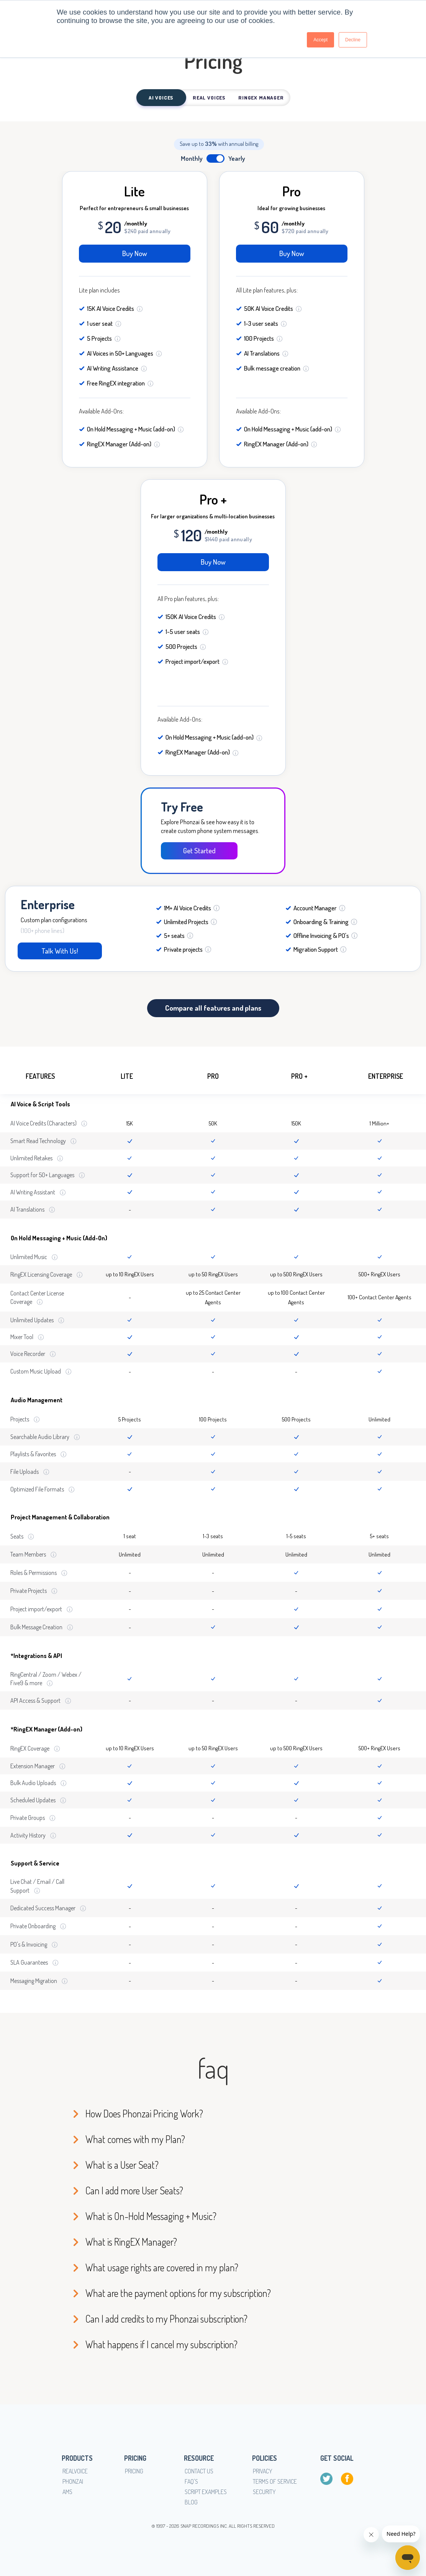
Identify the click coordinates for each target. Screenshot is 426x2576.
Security (264, 2492)
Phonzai (72, 2481)
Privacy (262, 2471)
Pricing (134, 2471)
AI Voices (161, 98)
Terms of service (275, 2481)
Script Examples (206, 2492)
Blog (191, 2502)
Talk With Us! (51, 951)
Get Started (195, 850)
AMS (67, 2492)
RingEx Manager (261, 98)
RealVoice (75, 2471)
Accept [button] (320, 39)
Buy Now (134, 253)
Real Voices (209, 98)
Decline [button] (352, 39)
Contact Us (199, 2471)
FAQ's (191, 2481)
